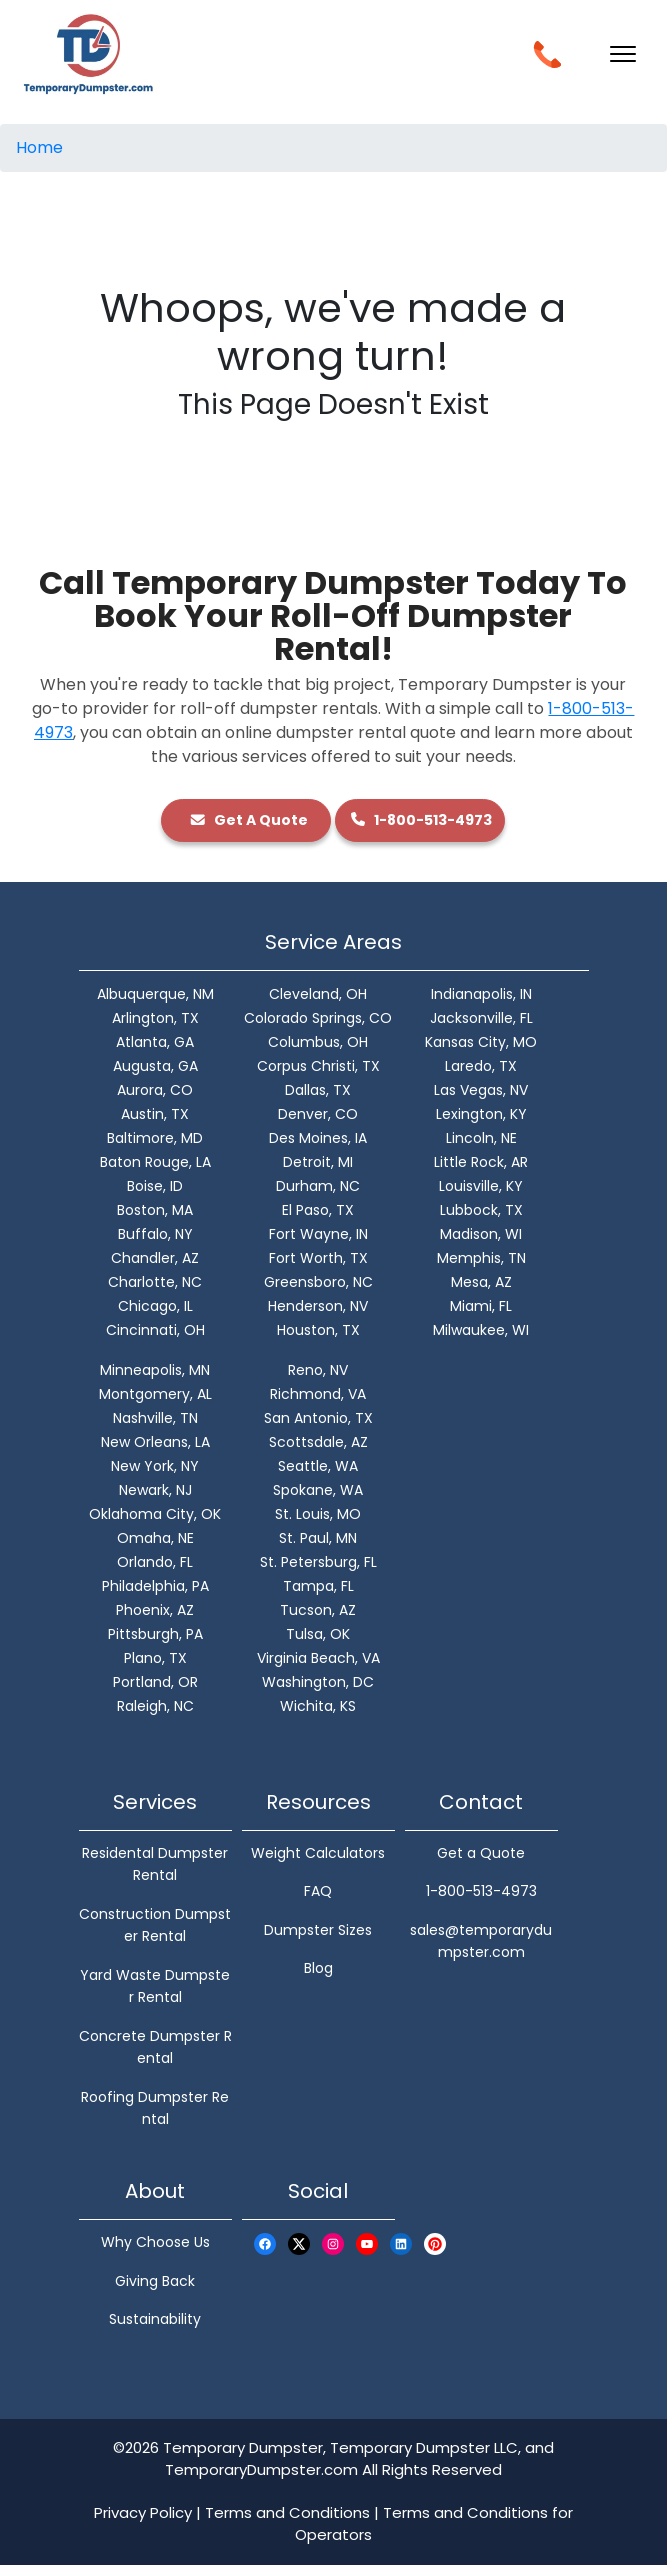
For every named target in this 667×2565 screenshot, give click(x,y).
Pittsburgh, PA (155, 1634)
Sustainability (155, 2319)
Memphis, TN (481, 1258)
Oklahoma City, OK (155, 1514)
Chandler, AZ (155, 1258)
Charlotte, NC (155, 1282)
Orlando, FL (155, 1562)
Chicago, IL (155, 1306)
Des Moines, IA (318, 1138)
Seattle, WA (318, 1466)
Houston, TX (318, 1330)
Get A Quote (246, 820)
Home (39, 147)
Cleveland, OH (318, 994)
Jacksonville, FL (481, 1018)
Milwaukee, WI (481, 1330)
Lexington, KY (481, 1114)
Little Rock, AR (481, 1162)
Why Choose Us (155, 2242)
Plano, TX (155, 1658)
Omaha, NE (155, 1538)
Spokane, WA (318, 1490)
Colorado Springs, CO (318, 1018)
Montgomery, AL (155, 1394)
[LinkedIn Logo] (401, 2243)
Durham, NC (318, 1186)
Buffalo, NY (155, 1234)
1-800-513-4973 (420, 820)
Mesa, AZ (481, 1282)
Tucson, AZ (318, 1610)
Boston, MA (155, 1210)
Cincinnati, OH (155, 1330)
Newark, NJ (155, 1490)
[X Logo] (299, 2243)
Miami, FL (481, 1306)
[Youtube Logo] (367, 2243)
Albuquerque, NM (155, 994)
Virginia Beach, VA (318, 1658)
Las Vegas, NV (481, 1090)
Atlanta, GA (155, 1042)
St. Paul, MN (318, 1538)
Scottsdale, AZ (318, 1442)
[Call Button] (547, 52)
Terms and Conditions (287, 2512)
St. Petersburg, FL (318, 1562)
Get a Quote (481, 1853)
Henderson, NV (318, 1306)
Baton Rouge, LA (155, 1162)
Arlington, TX (155, 1018)
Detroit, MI (318, 1162)
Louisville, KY (481, 1186)
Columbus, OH (318, 1042)
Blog (318, 1968)
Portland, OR (155, 1682)
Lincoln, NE (481, 1138)
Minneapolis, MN (155, 1370)
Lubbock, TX (481, 1210)
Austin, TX (155, 1114)
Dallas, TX (318, 1090)
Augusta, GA (155, 1066)
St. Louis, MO (318, 1514)
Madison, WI (481, 1234)
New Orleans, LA (155, 1442)
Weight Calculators (318, 1853)
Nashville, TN (155, 1418)
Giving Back (155, 2281)
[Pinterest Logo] (435, 2243)
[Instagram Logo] (333, 2243)
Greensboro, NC (318, 1282)
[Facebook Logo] (265, 2243)
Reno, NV (318, 1370)
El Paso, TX (318, 1210)
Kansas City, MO (481, 1042)
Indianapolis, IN (481, 994)
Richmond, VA (318, 1394)
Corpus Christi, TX (318, 1066)
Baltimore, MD (155, 1138)
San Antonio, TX (318, 1418)
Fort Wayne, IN (318, 1234)
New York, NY (155, 1466)
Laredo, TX (481, 1066)
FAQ (318, 1891)
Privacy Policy (143, 2512)
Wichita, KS (318, 1706)
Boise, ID (155, 1186)
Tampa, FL (318, 1586)
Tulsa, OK (318, 1634)
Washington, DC (318, 1682)
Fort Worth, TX (318, 1258)
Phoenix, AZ (155, 1610)
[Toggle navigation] (623, 54)
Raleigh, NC (155, 1706)
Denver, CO (318, 1114)
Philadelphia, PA (155, 1586)
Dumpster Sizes (318, 1930)
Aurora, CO (155, 1090)
